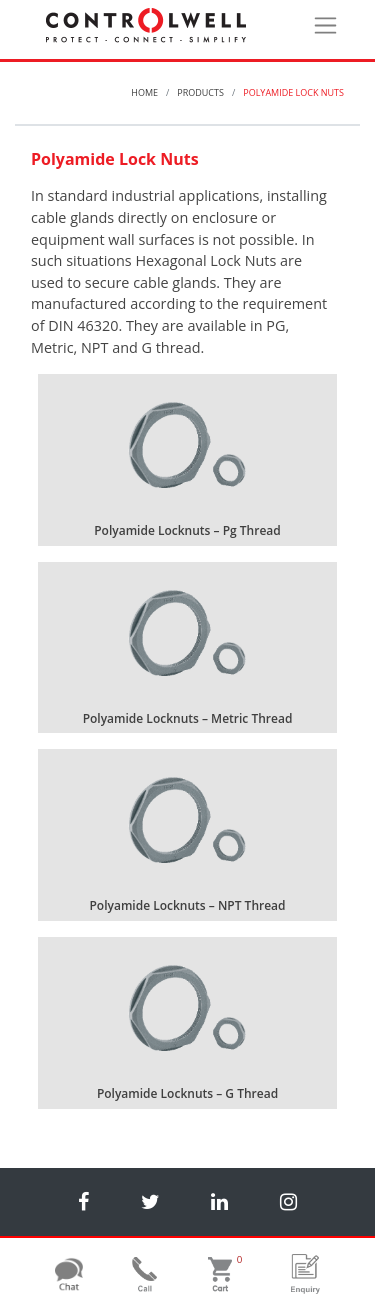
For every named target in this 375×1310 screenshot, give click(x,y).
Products (200, 92)
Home (144, 92)
